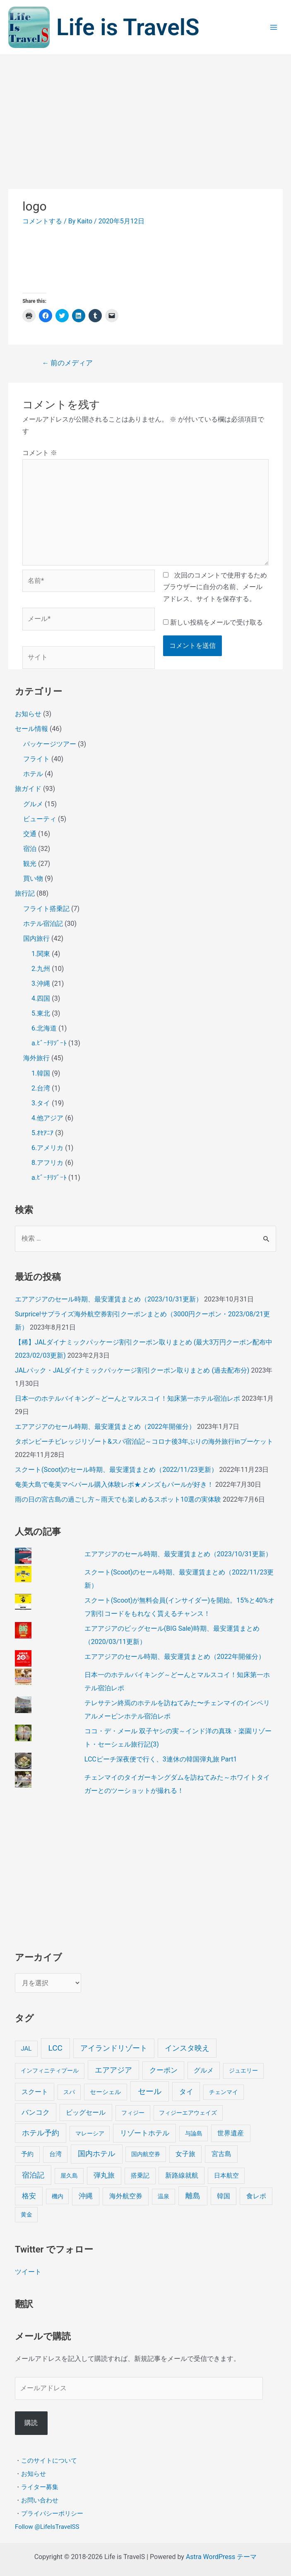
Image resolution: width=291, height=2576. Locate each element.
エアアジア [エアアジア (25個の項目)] (113, 2070)
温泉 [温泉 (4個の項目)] (163, 2196)
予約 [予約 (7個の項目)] (27, 2154)
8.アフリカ (47, 1163)
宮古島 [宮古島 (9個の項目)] (221, 2154)
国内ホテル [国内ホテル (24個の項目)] (96, 2153)
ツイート (28, 2272)
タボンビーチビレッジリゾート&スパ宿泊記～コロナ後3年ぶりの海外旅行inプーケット (144, 1441)
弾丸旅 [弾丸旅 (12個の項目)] (104, 2175)
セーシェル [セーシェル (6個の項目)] (105, 2092)
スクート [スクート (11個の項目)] (35, 2092)
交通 (29, 834)
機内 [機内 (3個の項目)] (57, 2196)
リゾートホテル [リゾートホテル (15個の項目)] (144, 2133)
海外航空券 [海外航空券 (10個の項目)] (125, 2196)
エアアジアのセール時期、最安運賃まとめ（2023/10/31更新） (108, 1299)
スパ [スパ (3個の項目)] (69, 2092)
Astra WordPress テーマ (221, 2557)
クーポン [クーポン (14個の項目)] (163, 2070)
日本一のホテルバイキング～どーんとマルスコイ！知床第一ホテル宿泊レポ (127, 1398)
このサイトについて (49, 2460)
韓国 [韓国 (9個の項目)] (223, 2196)
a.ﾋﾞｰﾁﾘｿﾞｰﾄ (49, 1043)
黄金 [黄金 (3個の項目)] (26, 2214)
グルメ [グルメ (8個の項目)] (204, 2070)
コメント (39, 453)
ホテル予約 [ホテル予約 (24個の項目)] (40, 2132)
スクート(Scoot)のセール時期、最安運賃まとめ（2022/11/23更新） (116, 1470)
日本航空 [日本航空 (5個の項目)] (226, 2175)
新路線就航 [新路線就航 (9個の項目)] (181, 2175)
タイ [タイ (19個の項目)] (186, 2091)
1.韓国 (40, 1073)
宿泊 (29, 849)
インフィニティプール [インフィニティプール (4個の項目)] (50, 2070)
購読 (31, 2423)
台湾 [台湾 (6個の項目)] (55, 2154)
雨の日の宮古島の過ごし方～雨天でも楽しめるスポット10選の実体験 (118, 1499)
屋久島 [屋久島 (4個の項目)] (69, 2175)
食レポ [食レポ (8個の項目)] (256, 2196)
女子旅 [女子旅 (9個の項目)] (185, 2154)
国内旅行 (36, 938)
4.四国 (40, 998)
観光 (29, 863)
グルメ (33, 804)
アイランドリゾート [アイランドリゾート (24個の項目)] (113, 2048)
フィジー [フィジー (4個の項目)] (132, 2112)
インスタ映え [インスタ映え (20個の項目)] (187, 2048)
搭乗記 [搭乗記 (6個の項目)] (140, 2175)
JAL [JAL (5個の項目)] (26, 2048)
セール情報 (31, 729)
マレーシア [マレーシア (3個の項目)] (89, 2133)
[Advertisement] (145, 117)
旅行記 (25, 893)
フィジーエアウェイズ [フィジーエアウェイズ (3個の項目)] (188, 2112)
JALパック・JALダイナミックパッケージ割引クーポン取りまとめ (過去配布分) (132, 1370)
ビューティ (39, 819)
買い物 (33, 878)
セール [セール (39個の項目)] (149, 2091)
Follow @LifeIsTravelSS (47, 2526)
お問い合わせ (39, 2500)
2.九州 (40, 969)
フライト (36, 759)
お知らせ (28, 714)
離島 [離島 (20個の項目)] (192, 2196)
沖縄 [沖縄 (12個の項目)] (86, 2196)
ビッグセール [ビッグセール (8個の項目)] (86, 2112)
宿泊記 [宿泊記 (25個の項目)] (33, 2175)
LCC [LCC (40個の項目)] (55, 2048)
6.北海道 (44, 1028)
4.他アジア (47, 1118)
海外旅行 (36, 1058)
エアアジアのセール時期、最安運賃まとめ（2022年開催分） (105, 1427)
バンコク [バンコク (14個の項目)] (36, 2112)
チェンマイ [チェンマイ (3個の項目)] (223, 2092)
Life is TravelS (128, 27)
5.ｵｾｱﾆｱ (42, 1133)
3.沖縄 (40, 983)
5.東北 (40, 1013)
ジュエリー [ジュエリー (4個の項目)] (243, 2070)
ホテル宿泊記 (43, 923)
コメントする (42, 221)
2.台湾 (40, 1088)
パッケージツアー (49, 744)
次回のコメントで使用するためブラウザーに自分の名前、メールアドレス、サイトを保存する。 (215, 587)
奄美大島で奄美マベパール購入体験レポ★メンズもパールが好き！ (114, 1484)
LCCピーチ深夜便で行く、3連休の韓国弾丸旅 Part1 (160, 1759)
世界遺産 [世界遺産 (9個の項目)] (230, 2133)
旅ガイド (28, 789)
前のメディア (67, 363)
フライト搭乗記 (46, 909)
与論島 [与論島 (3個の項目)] (193, 2133)
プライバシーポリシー (52, 2513)
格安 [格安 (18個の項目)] (29, 2196)
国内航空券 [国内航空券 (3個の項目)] (145, 2154)
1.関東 (40, 954)
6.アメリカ (47, 1148)
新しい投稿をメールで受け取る (216, 622)
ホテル (33, 774)
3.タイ (40, 1103)
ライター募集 (39, 2486)
